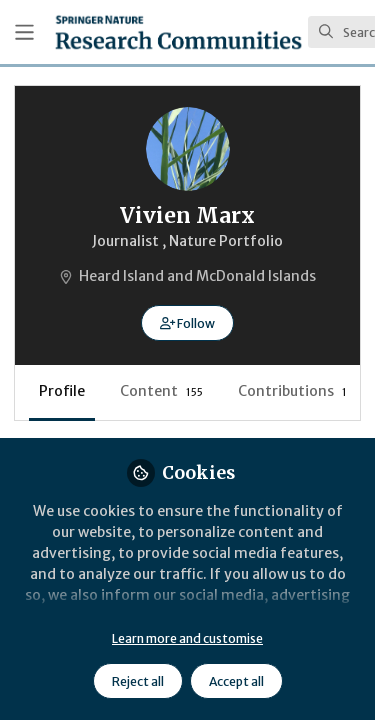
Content (161, 391)
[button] (187, 323)
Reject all (138, 681)
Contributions (292, 391)
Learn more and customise (187, 638)
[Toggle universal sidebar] (24, 32)
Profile (62, 391)
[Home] (178, 32)
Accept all (236, 681)
